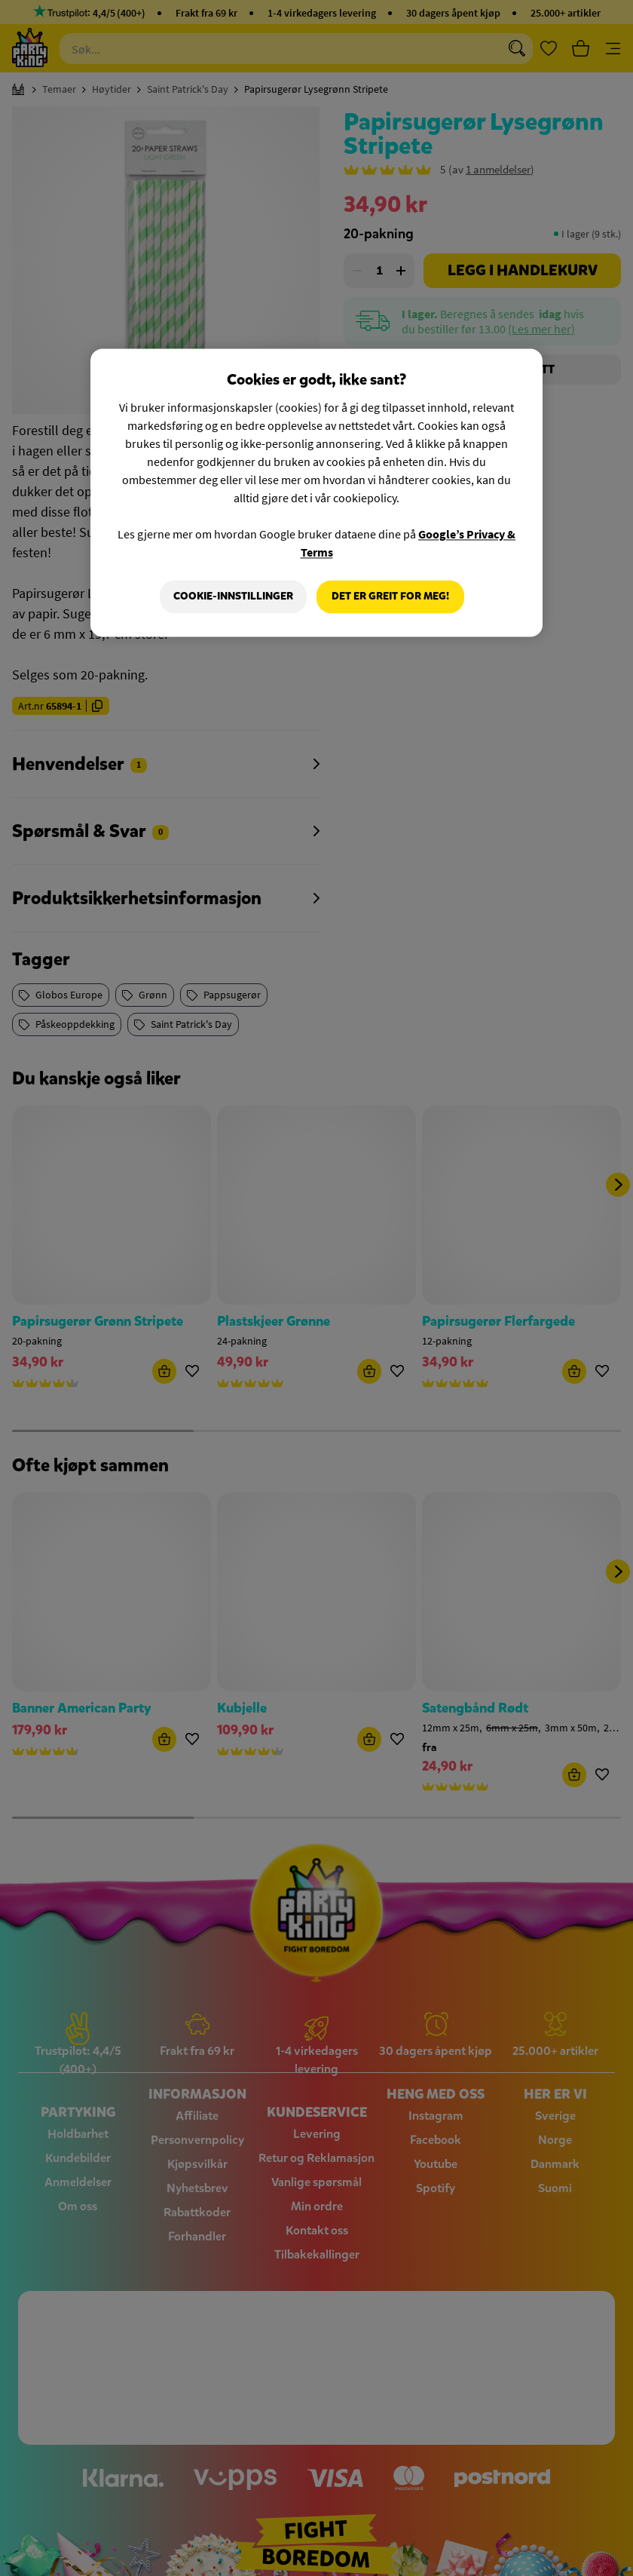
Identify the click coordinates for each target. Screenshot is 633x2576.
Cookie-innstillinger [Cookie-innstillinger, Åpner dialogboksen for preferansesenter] (232, 597)
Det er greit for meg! (390, 597)
